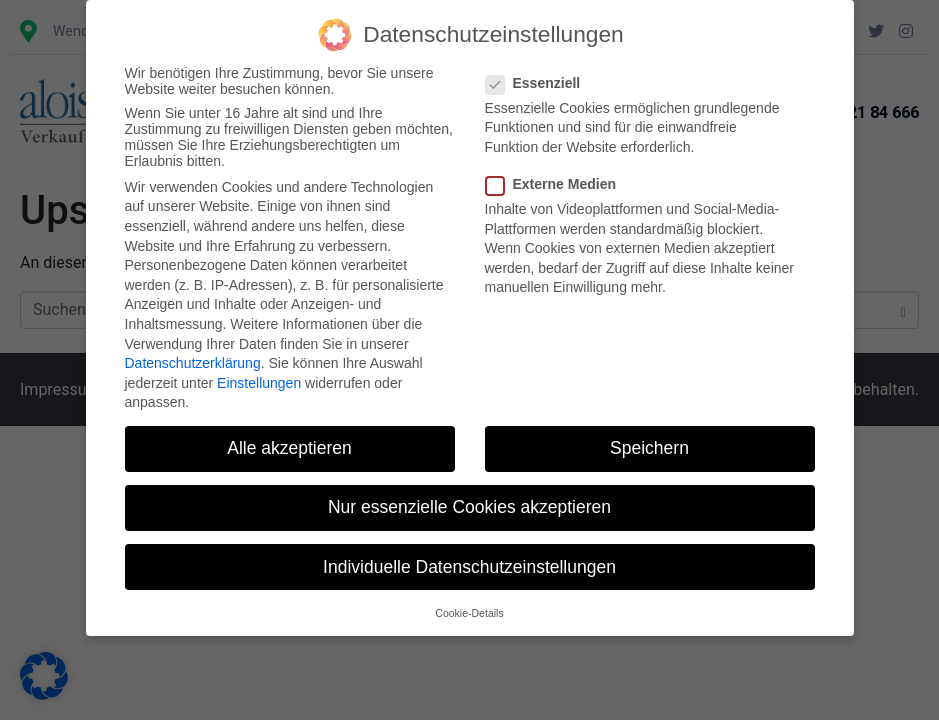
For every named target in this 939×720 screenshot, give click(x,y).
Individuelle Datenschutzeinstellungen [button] (469, 567)
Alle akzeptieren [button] (289, 448)
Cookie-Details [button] (469, 613)
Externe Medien (557, 184)
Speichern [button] (649, 448)
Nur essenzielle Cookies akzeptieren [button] (469, 507)
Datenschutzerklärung (193, 363)
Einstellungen (259, 383)
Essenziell (539, 83)
